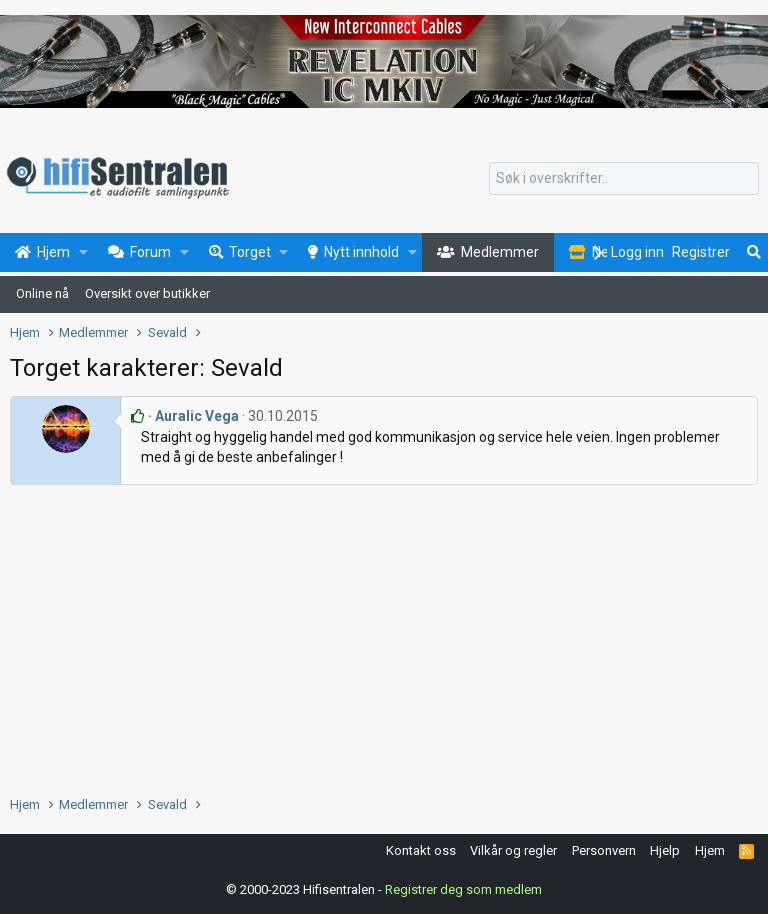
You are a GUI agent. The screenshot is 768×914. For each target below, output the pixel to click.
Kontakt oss (421, 850)
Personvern (604, 850)
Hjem (710, 850)
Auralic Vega (197, 416)
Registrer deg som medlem (463, 888)
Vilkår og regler (513, 850)
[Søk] (624, 179)
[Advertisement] (384, 635)
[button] (83, 253)
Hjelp (665, 850)
